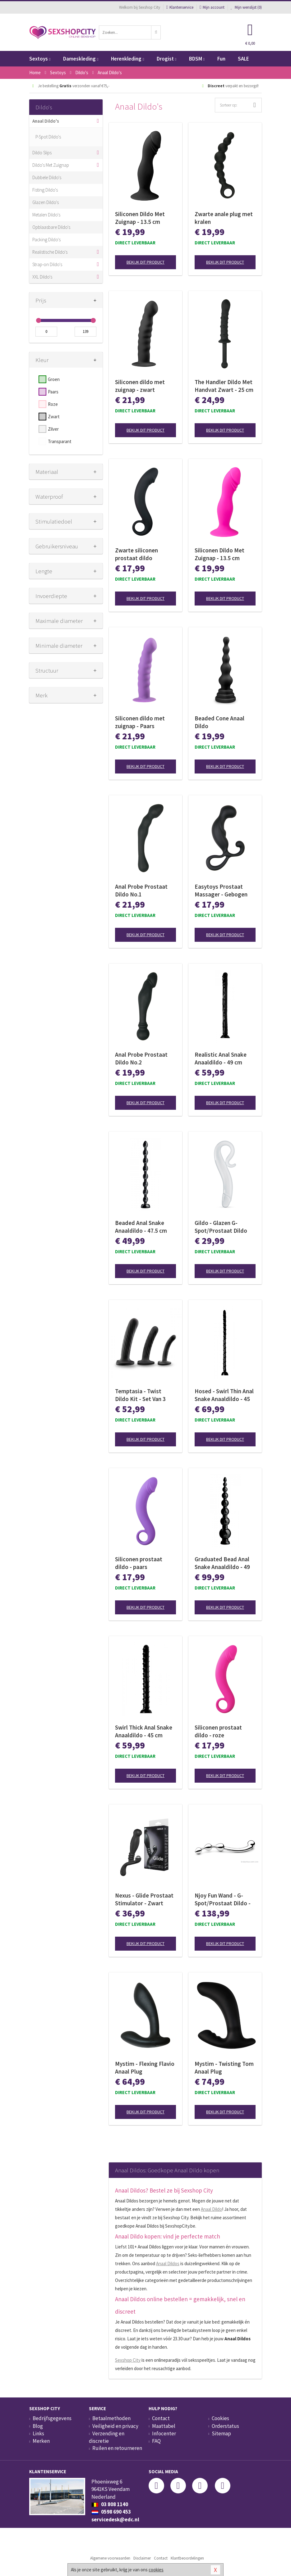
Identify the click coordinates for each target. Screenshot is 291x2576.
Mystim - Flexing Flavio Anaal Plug (144, 2067)
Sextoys (39, 58)
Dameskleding (80, 58)
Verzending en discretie (106, 2437)
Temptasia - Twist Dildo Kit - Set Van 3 (140, 1395)
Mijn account (212, 7)
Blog (38, 2426)
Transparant (60, 441)
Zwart (54, 417)
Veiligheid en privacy (115, 2426)
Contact (161, 2418)
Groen (54, 379)
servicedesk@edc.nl (115, 2519)
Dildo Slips (42, 153)
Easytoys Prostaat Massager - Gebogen (221, 890)
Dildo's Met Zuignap (50, 165)
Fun (221, 58)
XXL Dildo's (42, 277)
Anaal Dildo (211, 2209)
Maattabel (163, 2426)
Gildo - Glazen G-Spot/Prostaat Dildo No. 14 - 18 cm (221, 1227)
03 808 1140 (109, 2504)
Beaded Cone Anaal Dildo (219, 722)
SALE (243, 58)
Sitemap (221, 2433)
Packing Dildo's (46, 240)
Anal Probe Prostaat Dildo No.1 (141, 890)
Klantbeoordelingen (187, 2558)
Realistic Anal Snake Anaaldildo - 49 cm (221, 1058)
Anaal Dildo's (45, 121)
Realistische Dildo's (49, 252)
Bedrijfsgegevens (52, 2418)
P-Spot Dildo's (48, 137)
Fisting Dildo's (45, 190)
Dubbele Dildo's (46, 177)
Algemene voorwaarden (110, 2558)
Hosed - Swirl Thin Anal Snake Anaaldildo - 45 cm (224, 1395)
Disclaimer (142, 2558)
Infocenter (164, 2433)
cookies (156, 2570)
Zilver (53, 429)
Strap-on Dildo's (47, 264)
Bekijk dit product (145, 262)
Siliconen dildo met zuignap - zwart (140, 385)
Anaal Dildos (167, 2263)
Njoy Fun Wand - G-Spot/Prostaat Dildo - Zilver (223, 1899)
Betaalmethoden (111, 2418)
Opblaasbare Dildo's (51, 227)
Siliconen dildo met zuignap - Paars (140, 722)
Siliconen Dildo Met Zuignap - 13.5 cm (140, 217)
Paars (53, 392)
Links (38, 2433)
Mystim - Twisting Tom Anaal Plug (224, 2067)
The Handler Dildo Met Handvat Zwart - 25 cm (224, 385)
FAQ (156, 2441)
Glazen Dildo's (45, 202)
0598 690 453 (111, 2511)
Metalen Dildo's (46, 215)
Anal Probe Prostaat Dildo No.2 (141, 1058)
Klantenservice (179, 7)
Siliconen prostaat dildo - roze (218, 1731)
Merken (41, 2441)
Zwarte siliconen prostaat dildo (136, 554)
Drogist (166, 58)
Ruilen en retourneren (117, 2448)
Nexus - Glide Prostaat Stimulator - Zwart (144, 1899)
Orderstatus (225, 2426)
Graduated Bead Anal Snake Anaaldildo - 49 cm (222, 1563)
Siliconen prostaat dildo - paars (138, 1563)
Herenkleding (127, 58)
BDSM (197, 58)
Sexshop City (128, 2360)
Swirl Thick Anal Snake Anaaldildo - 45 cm (143, 1731)
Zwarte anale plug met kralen (224, 217)
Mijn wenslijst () (246, 7)
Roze (53, 404)
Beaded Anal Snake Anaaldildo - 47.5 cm (141, 1226)
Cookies (220, 2418)
